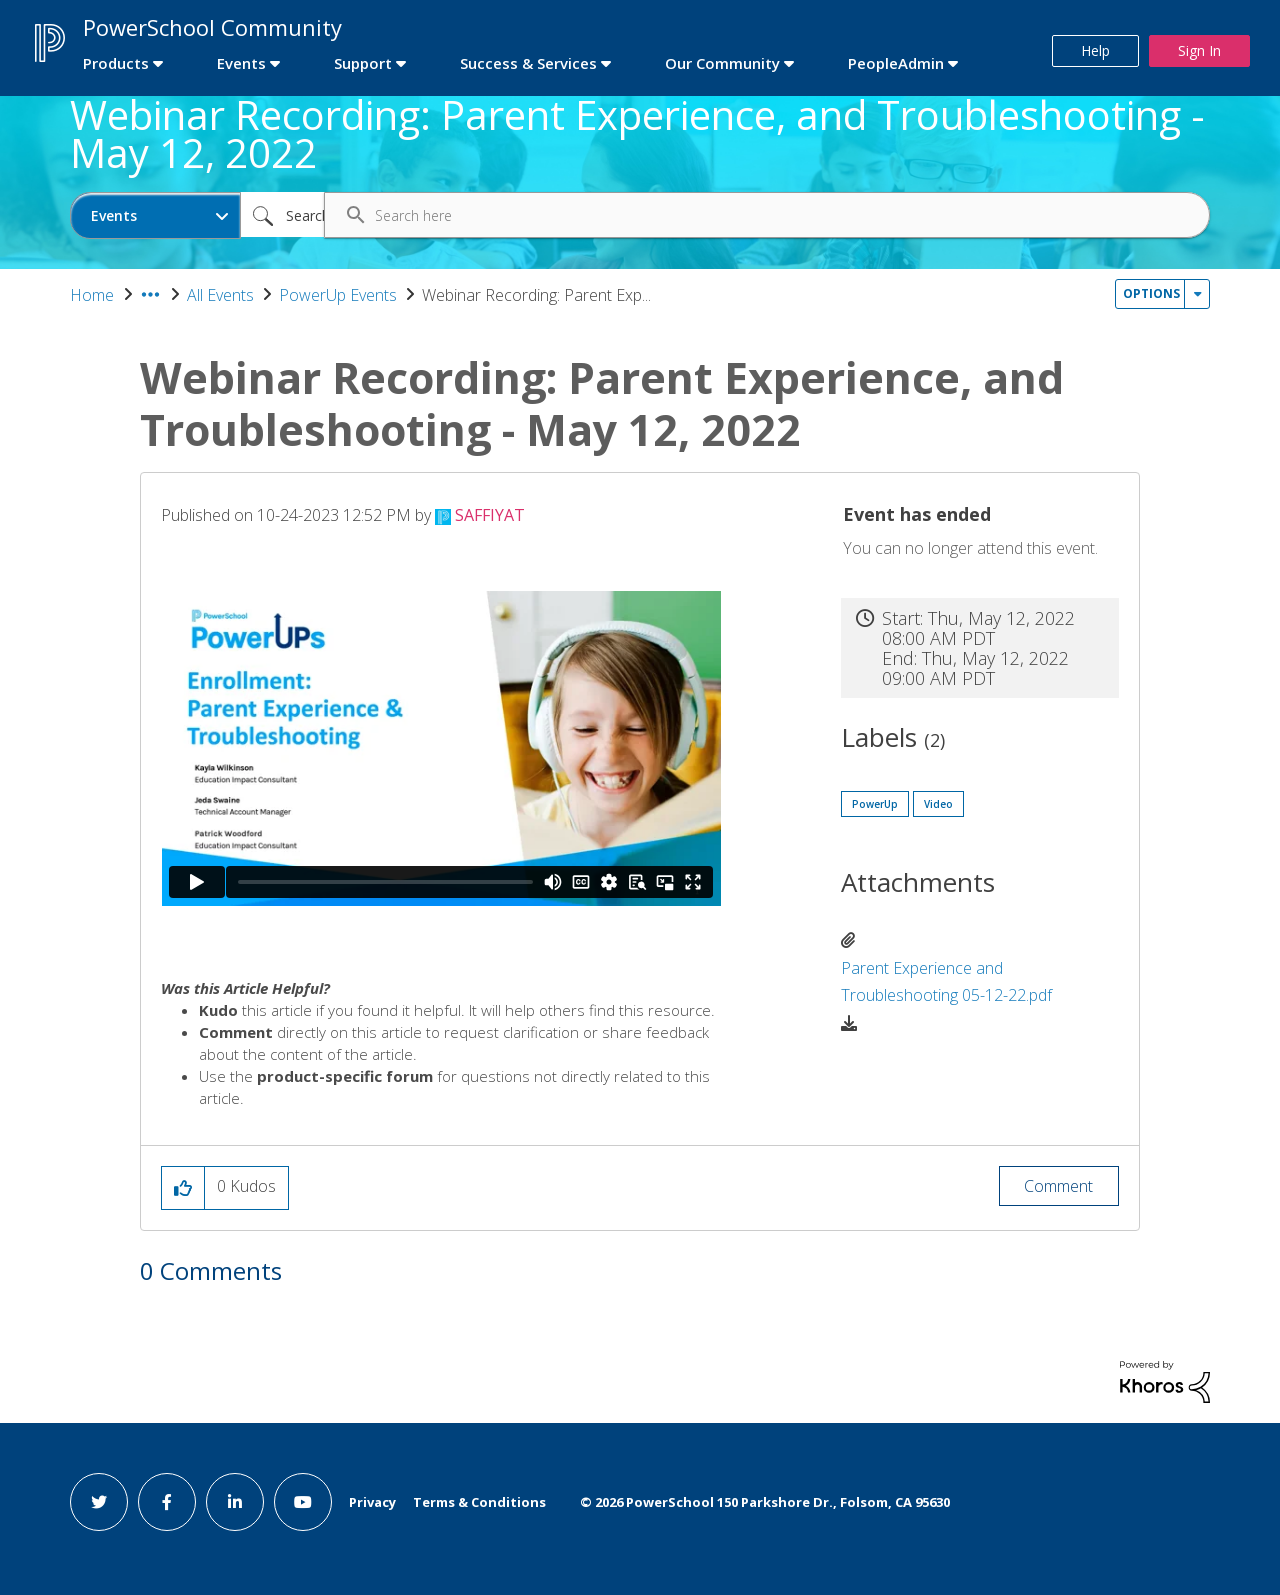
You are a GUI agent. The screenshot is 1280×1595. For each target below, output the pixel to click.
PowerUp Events (338, 295)
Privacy (372, 1502)
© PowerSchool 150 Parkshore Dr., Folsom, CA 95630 (765, 1502)
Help (1095, 50)
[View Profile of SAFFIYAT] (490, 515)
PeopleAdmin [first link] (896, 63)
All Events (220, 295)
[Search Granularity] (155, 215)
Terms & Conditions (479, 1502)
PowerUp (875, 804)
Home (92, 295)
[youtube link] (303, 1502)
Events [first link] (241, 63)
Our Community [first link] (722, 63)
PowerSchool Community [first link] (212, 27)
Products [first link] (116, 63)
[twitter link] (99, 1502)
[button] (183, 1188)
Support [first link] (363, 63)
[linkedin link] (235, 1502)
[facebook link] (167, 1502)
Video (938, 804)
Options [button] (1151, 293)
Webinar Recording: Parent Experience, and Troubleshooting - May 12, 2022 (637, 133)
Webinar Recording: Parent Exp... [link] (536, 295)
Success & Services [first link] (528, 63)
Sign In (1199, 50)
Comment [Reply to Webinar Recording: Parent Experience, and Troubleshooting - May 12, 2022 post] (1058, 1186)
